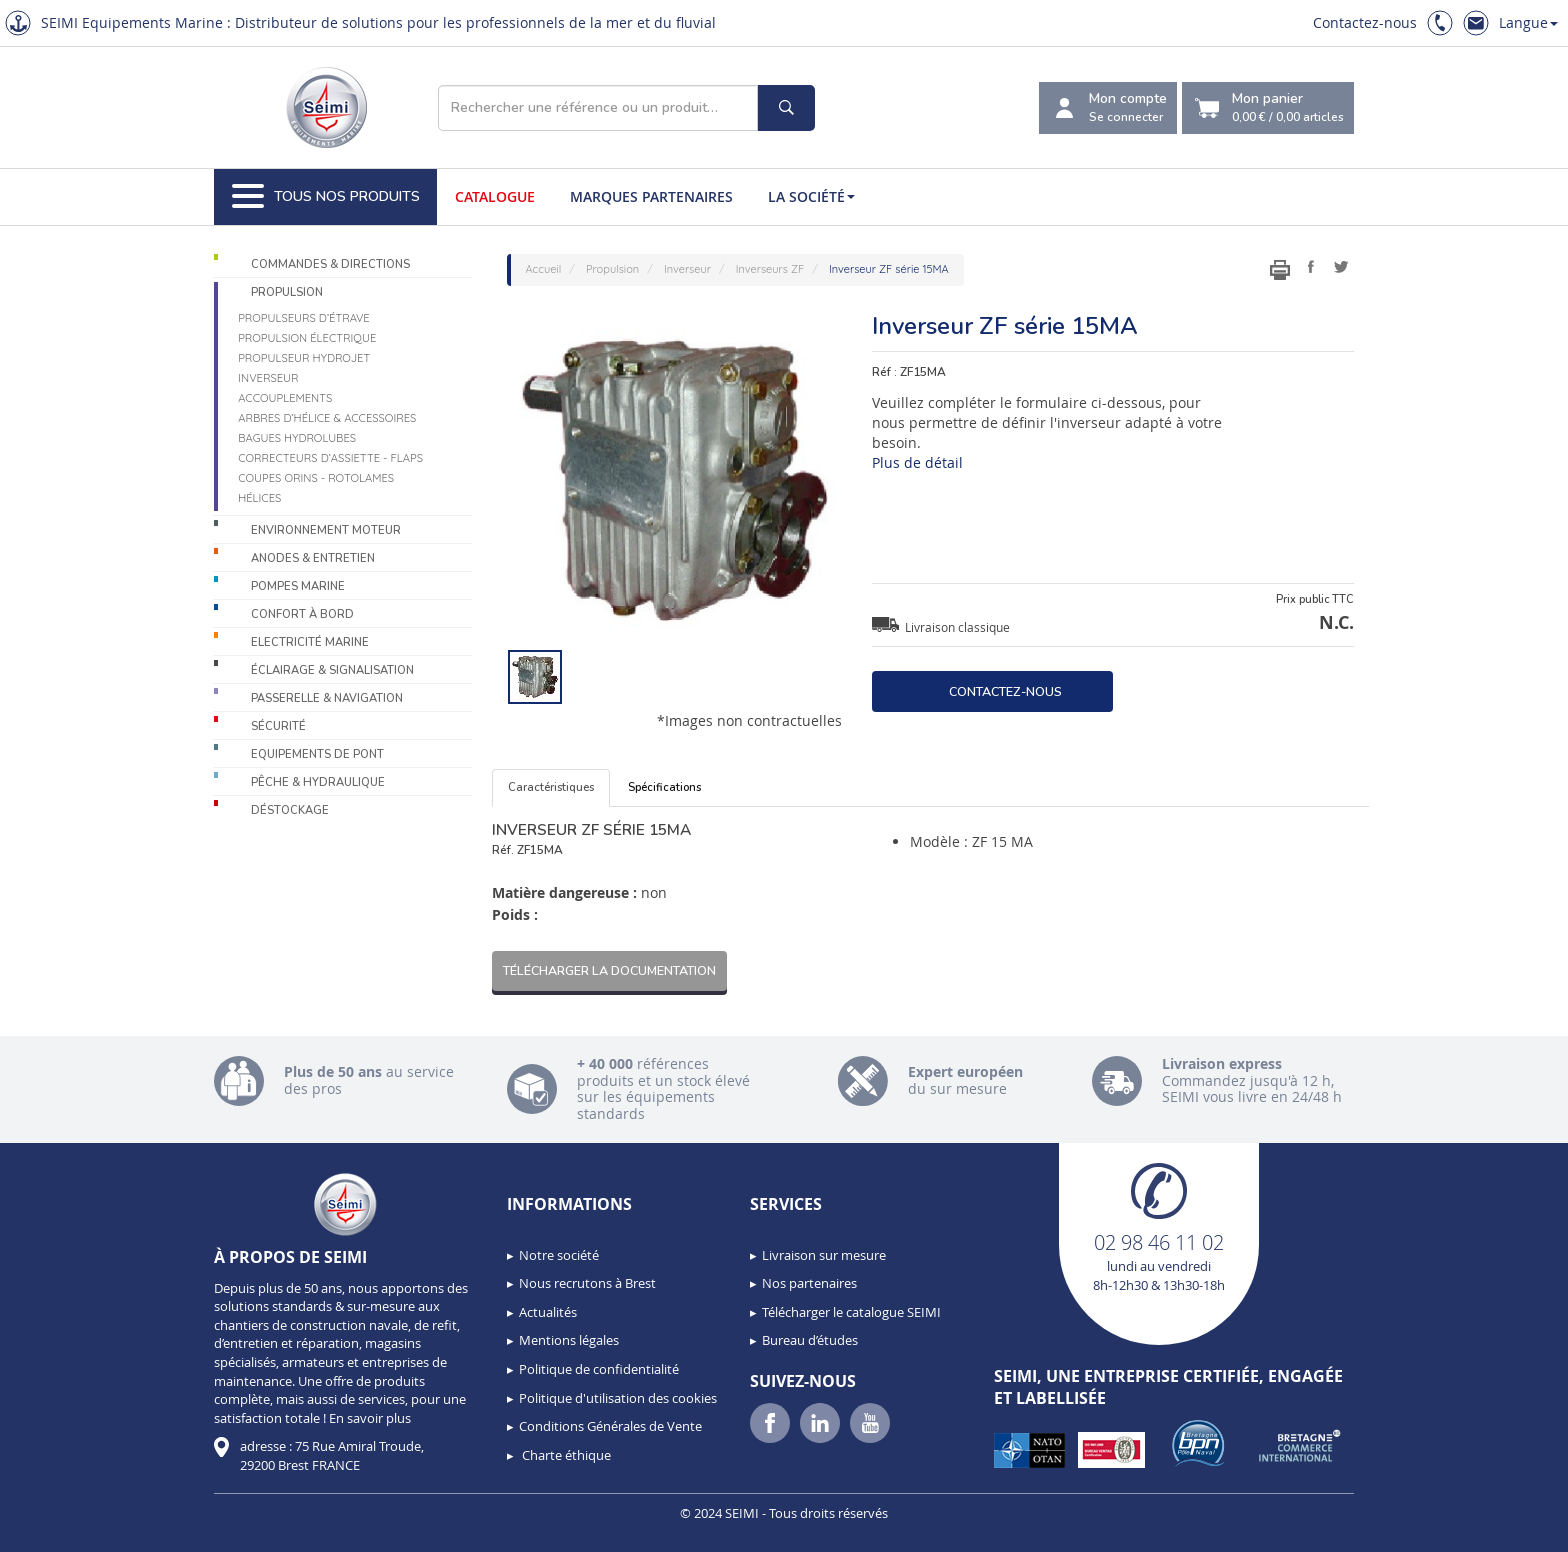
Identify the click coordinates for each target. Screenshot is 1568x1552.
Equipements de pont (317, 754)
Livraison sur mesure (824, 1255)
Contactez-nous (1365, 22)
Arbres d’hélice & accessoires (327, 418)
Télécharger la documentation (609, 970)
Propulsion (287, 292)
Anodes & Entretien (313, 558)
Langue (1528, 22)
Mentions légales (569, 1340)
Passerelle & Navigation (327, 698)
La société (811, 196)
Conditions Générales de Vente (610, 1426)
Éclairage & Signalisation (332, 670)
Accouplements (285, 398)
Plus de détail (917, 462)
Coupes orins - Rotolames (316, 478)
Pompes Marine (298, 586)
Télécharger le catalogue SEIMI (851, 1312)
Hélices (259, 498)
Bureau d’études (810, 1340)
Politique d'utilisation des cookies (618, 1398)
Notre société (559, 1255)
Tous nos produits (326, 197)
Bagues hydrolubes (297, 438)
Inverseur (268, 378)
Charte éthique (565, 1455)
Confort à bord (302, 614)
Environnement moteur (326, 530)
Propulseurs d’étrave (304, 318)
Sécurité (278, 726)
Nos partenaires (809, 1283)
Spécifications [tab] (664, 787)
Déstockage (290, 810)
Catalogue (495, 196)
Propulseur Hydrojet (304, 358)
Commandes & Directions (330, 264)
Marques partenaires (651, 196)
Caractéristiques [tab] (551, 787)
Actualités (548, 1312)
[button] (60, 1530)
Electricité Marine (310, 642)
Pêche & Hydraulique (318, 782)
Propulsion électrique (307, 338)
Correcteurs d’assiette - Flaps (330, 458)
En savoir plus (370, 1418)
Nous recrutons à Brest (587, 1283)
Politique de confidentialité (599, 1369)
